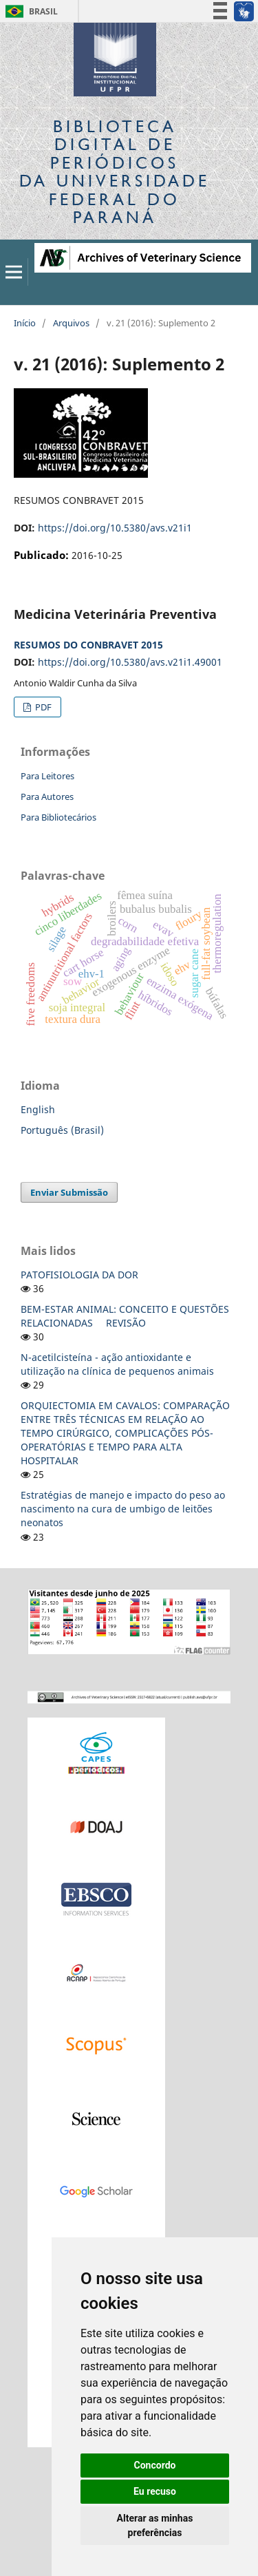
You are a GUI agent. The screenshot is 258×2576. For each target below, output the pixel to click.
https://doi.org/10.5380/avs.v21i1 (115, 527)
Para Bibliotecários (58, 817)
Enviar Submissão (69, 1192)
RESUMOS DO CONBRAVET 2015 (88, 644)
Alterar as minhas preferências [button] (155, 2525)
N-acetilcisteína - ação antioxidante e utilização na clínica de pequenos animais (117, 1364)
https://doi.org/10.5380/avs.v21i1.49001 (130, 661)
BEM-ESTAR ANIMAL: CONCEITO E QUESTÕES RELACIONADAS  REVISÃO (125, 1315)
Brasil (29, 11)
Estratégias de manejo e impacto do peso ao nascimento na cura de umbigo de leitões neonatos (123, 1508)
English (38, 1109)
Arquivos (71, 323)
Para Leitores (47, 776)
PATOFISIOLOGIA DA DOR (79, 1274)
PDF (42, 707)
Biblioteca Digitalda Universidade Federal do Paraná (114, 171)
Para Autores (47, 796)
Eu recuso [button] (154, 2491)
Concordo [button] (155, 2465)
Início (25, 323)
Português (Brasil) (62, 1130)
